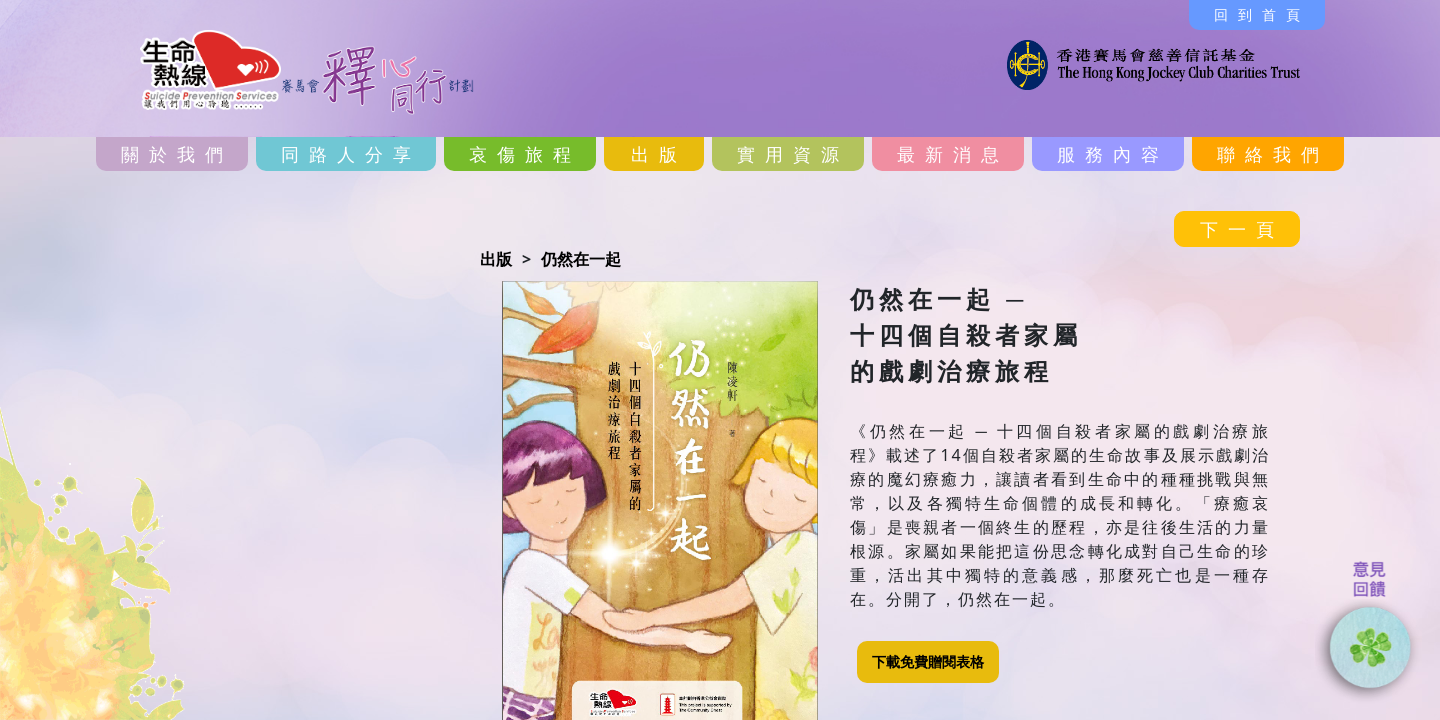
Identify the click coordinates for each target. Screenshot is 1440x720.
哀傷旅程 (525, 154)
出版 (659, 154)
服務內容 (1113, 154)
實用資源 (793, 154)
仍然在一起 (581, 259)
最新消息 (953, 154)
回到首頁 (1262, 14)
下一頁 (1242, 229)
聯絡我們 (1273, 154)
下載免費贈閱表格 (928, 661)
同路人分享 (351, 154)
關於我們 (177, 154)
